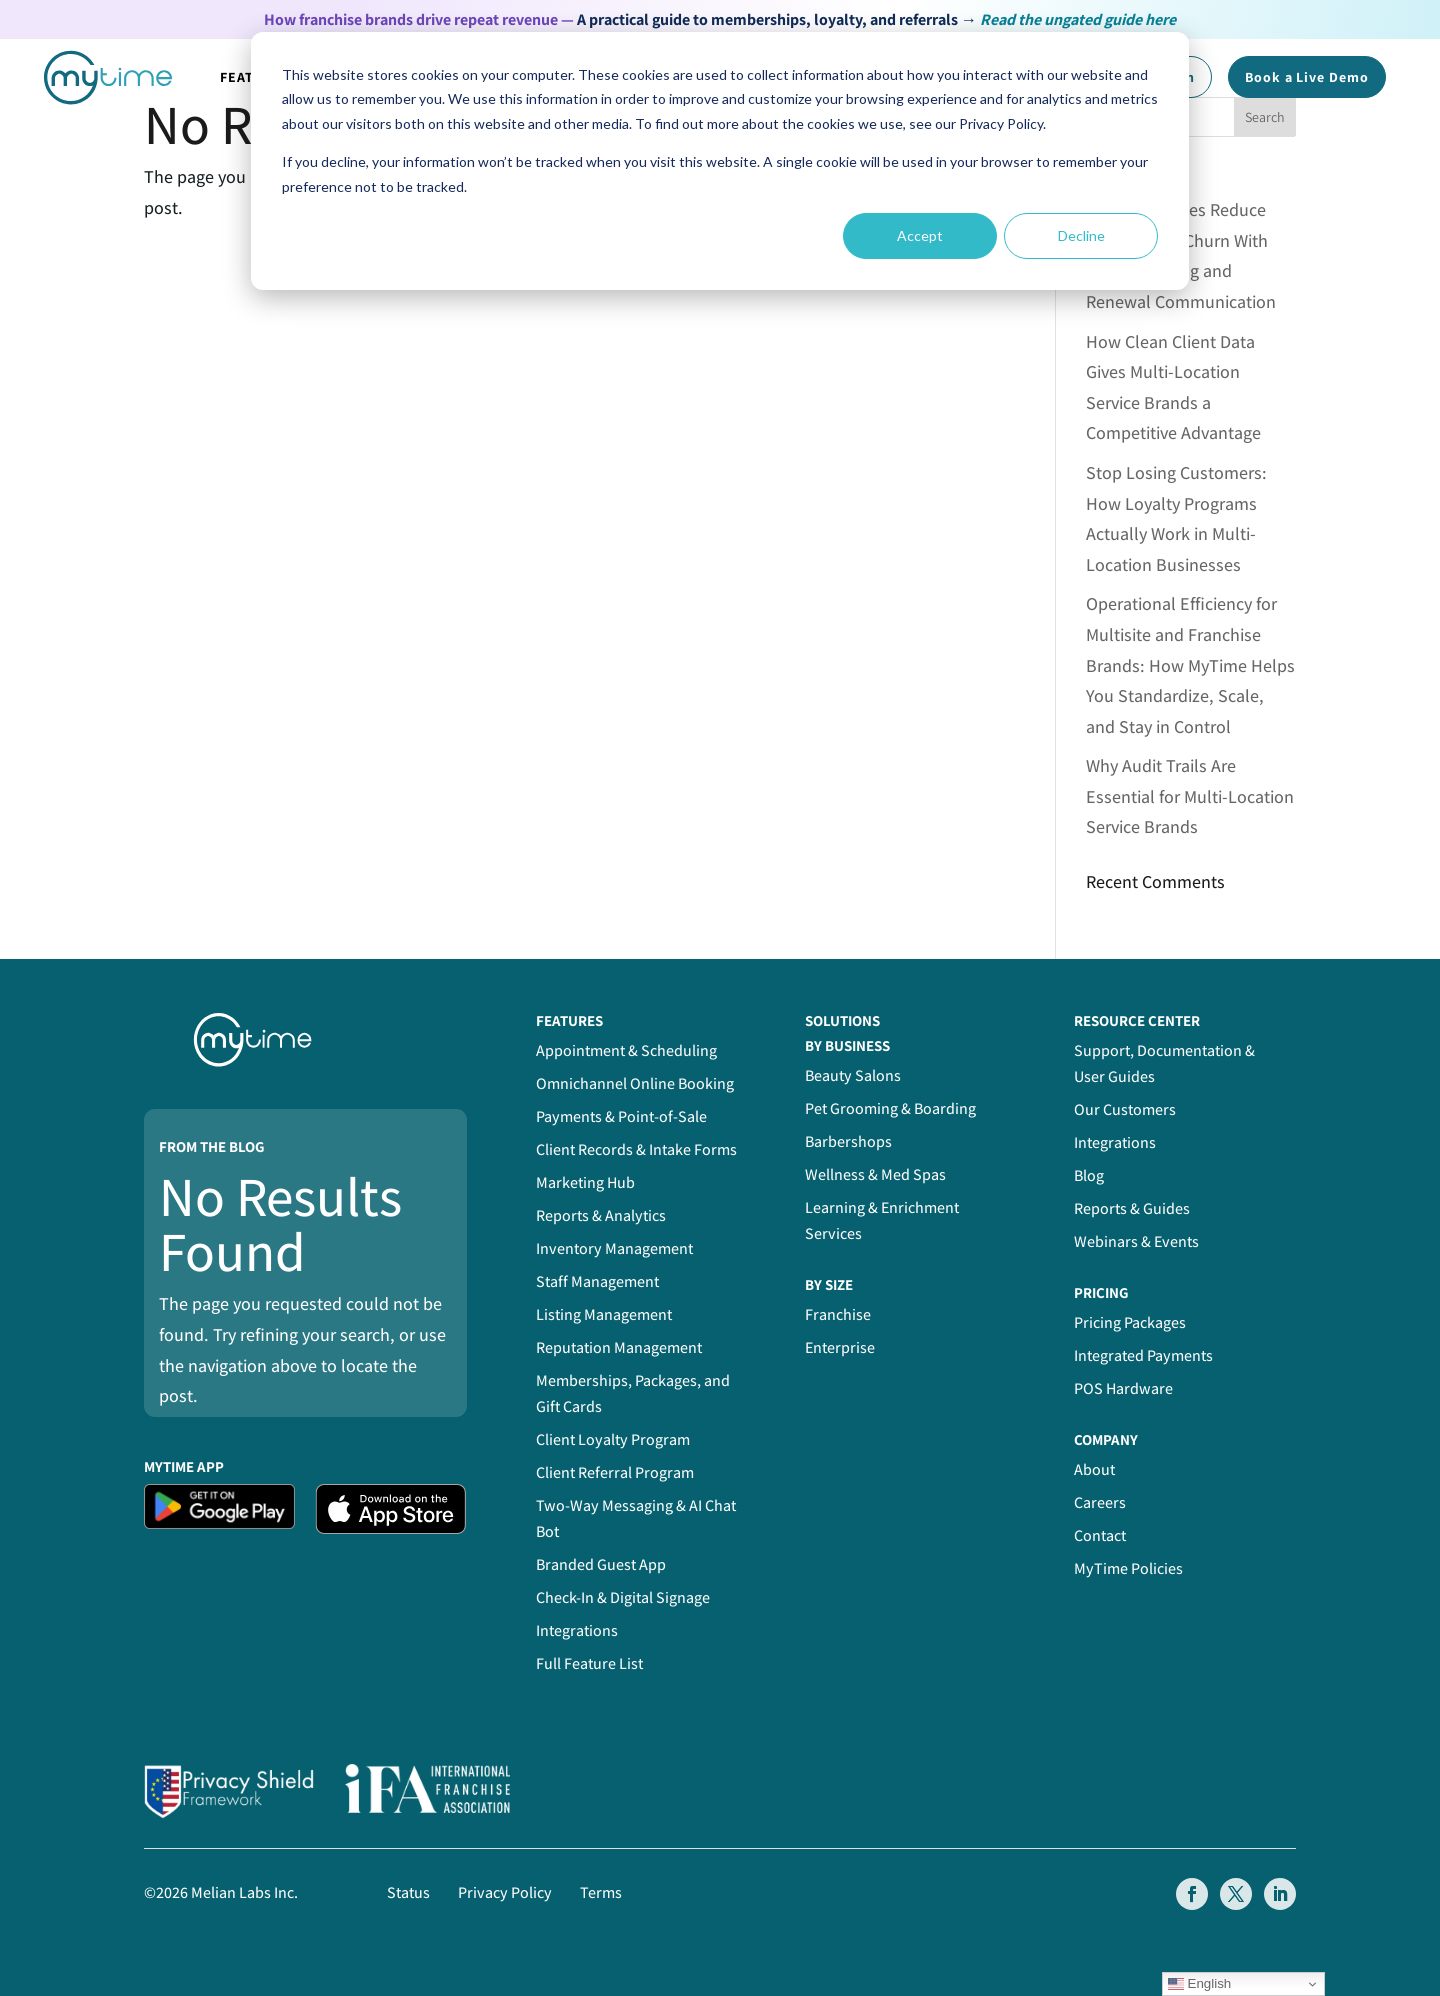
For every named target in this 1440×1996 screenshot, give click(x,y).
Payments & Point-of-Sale (621, 1116)
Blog (1089, 1175)
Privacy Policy (505, 1892)
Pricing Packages (1130, 1322)
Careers (1100, 1502)
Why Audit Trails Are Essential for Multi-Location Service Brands (1190, 796)
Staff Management (597, 1281)
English (1199, 1984)
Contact (1100, 1535)
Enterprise (840, 1347)
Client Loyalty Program (613, 1439)
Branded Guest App (601, 1564)
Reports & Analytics (601, 1215)
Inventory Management (614, 1248)
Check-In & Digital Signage (623, 1597)
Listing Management (604, 1314)
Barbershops (848, 1141)
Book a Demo (1307, 77)
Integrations (577, 1630)
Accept (920, 235)
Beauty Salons (853, 1075)
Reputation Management (619, 1347)
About (1094, 1469)
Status (408, 1892)
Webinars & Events (1136, 1241)
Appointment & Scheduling (626, 1050)
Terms (601, 1892)
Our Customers (1125, 1109)
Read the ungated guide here (1078, 19)
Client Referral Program (615, 1472)
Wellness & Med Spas (875, 1174)
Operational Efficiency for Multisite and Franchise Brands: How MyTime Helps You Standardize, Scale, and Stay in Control (1190, 664)
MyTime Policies (1128, 1568)
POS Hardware (1123, 1388)
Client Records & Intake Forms (636, 1149)
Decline (1081, 235)
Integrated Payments (1143, 1355)
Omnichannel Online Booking (635, 1083)
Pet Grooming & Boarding (890, 1108)
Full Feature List (589, 1663)
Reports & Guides (1132, 1208)
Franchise (838, 1314)
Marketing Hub (585, 1182)
